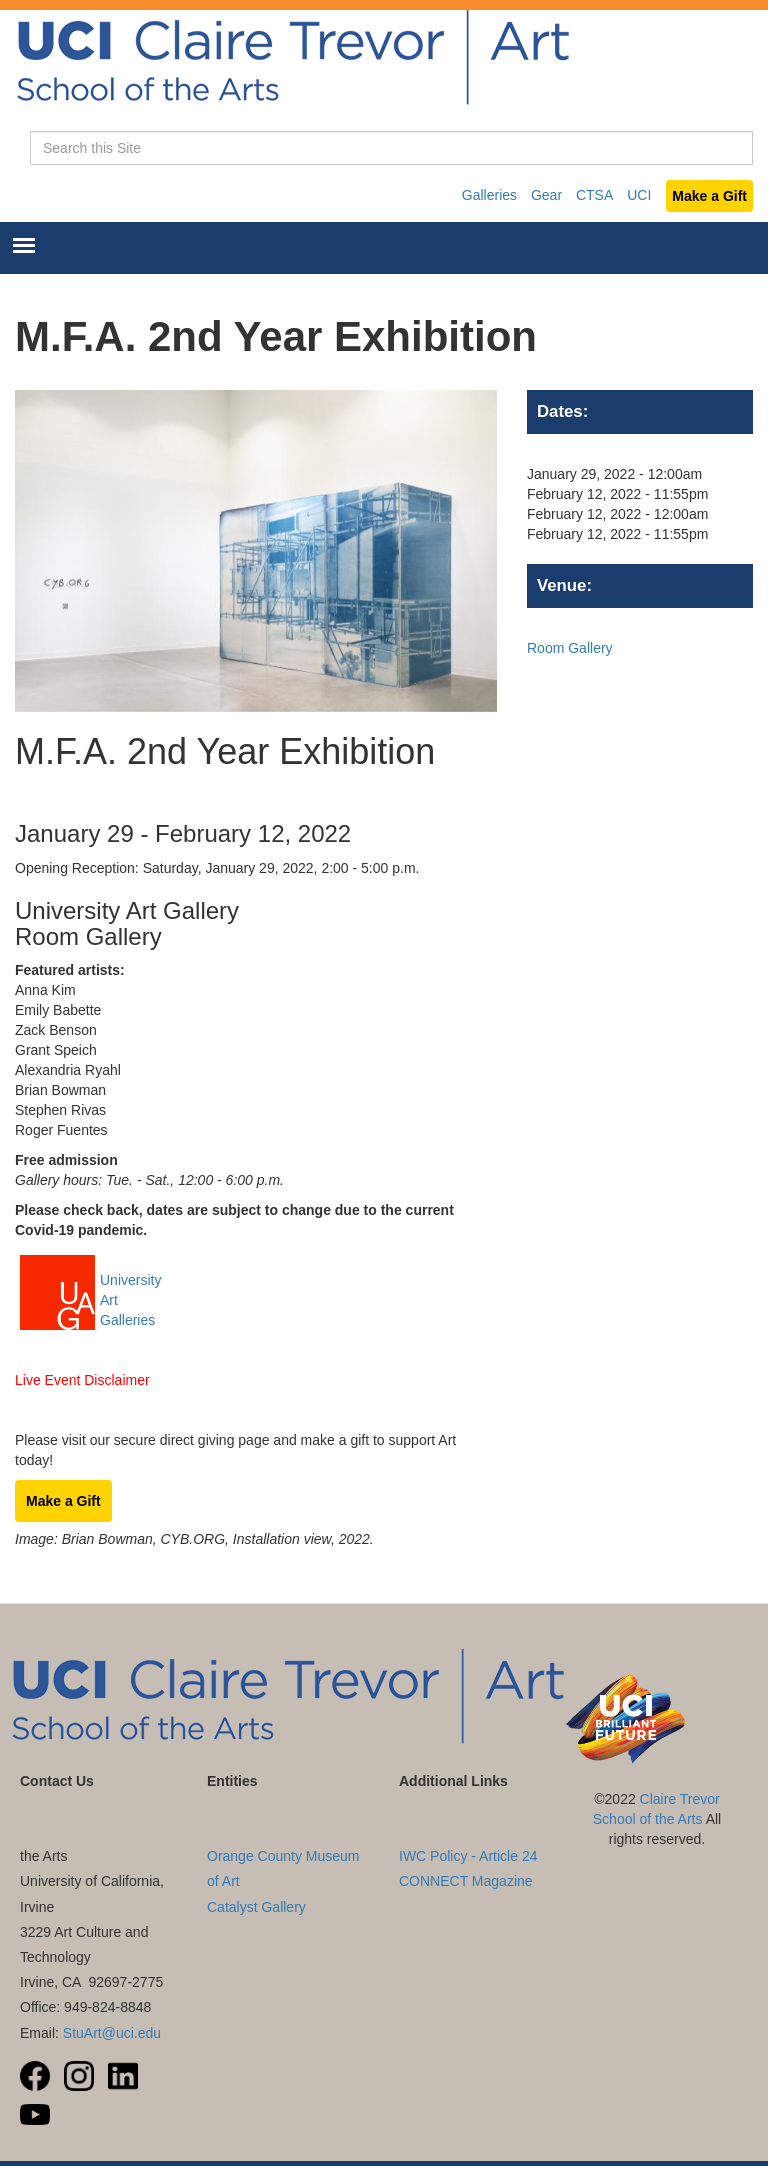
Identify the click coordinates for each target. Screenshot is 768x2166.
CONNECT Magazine (466, 1881)
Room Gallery (570, 648)
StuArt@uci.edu (112, 2033)
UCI (639, 195)
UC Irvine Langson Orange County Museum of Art (283, 1856)
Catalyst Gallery (256, 1907)
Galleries (489, 195)
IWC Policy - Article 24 (468, 1856)
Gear (546, 195)
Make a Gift (709, 196)
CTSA (594, 195)
